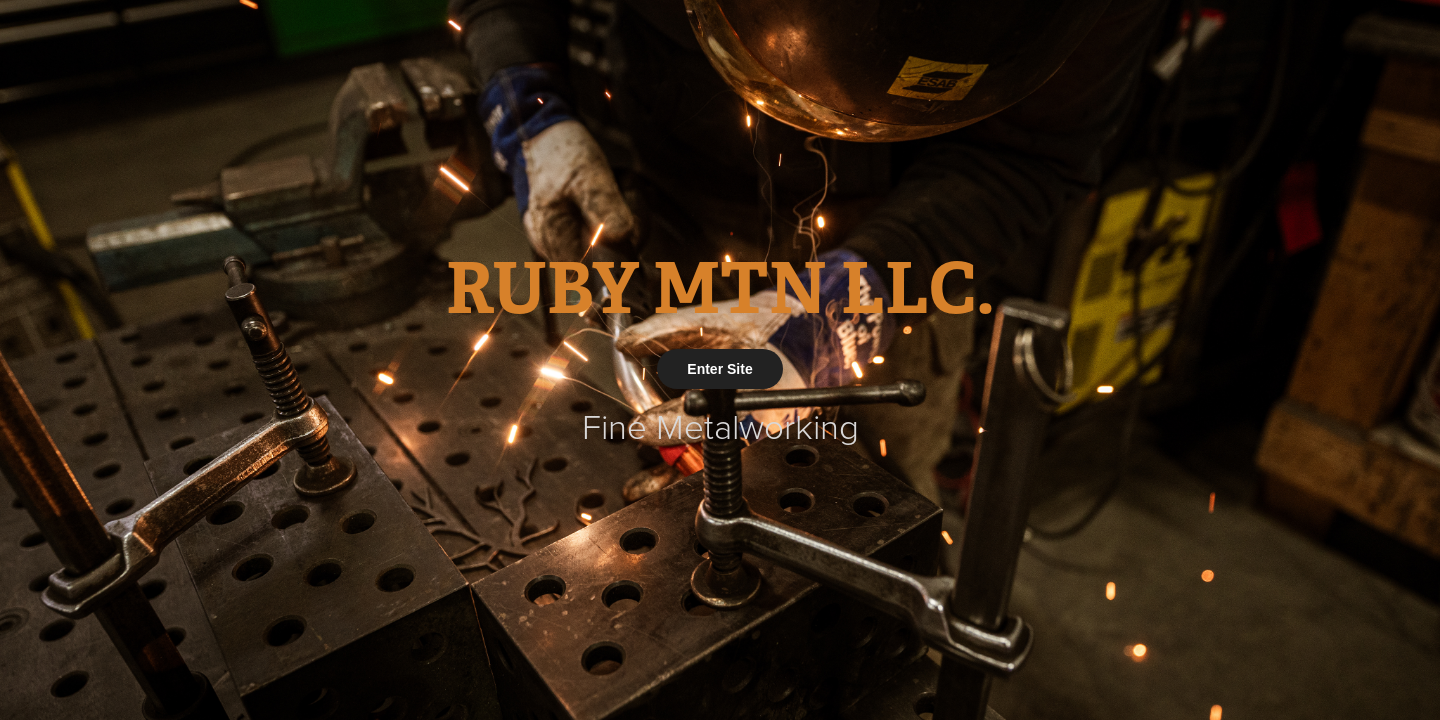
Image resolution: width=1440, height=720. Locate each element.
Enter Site (719, 369)
